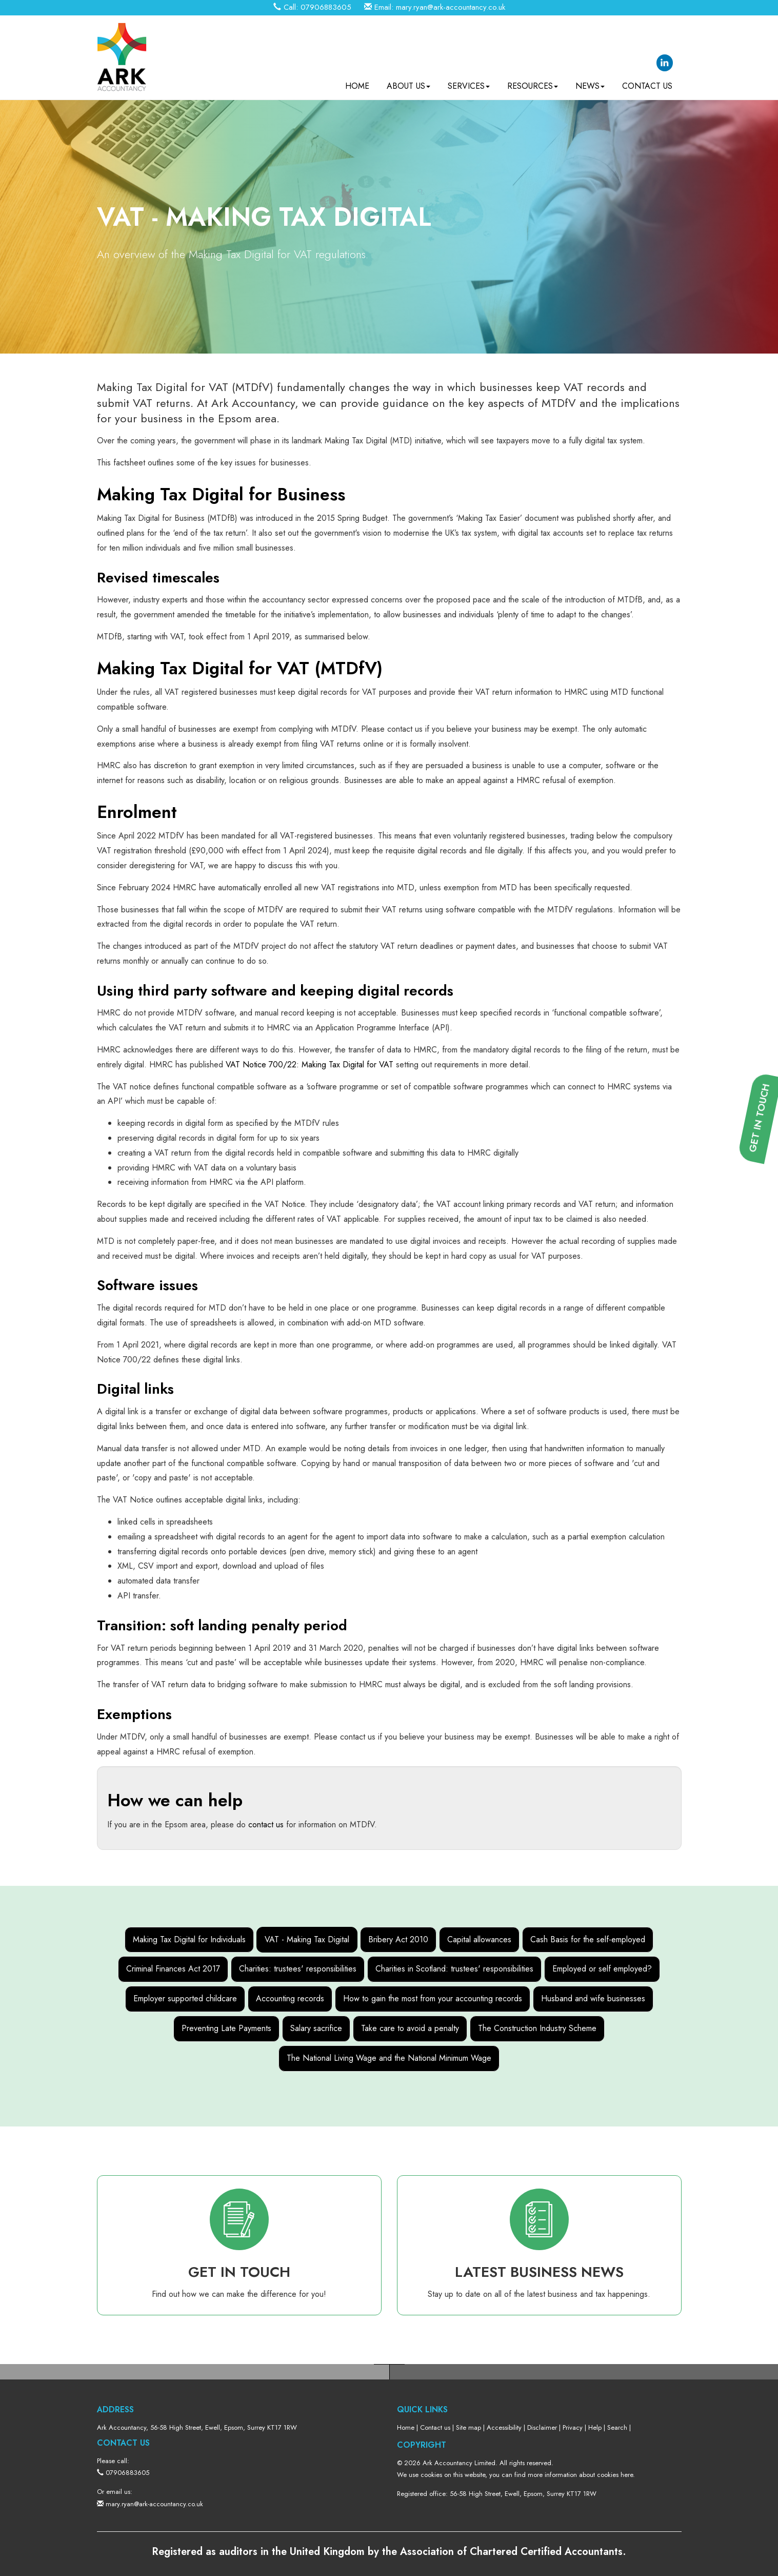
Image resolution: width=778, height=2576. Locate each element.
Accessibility (504, 2427)
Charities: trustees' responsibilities (297, 1969)
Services (469, 82)
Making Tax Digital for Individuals (189, 1939)
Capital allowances (479, 1939)
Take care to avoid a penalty (410, 2028)
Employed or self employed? (602, 1969)
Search (617, 2427)
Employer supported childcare (185, 1998)
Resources (532, 82)
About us (408, 82)
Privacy (573, 2427)
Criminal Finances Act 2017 (173, 1969)
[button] (763, 1431)
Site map (468, 2427)
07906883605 (326, 7)
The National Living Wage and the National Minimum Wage (389, 2058)
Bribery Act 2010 (398, 1939)
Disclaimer (542, 2427)
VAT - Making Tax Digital (307, 1939)
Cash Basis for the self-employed (587, 1939)
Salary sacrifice (316, 2028)
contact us (266, 1824)
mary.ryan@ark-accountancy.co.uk (450, 7)
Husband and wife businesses (593, 1998)
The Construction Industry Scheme (537, 2028)
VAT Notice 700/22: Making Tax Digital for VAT (309, 1064)
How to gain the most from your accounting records (432, 1998)
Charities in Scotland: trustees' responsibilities (454, 1969)
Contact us (647, 82)
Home (357, 82)
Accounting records (290, 1998)
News (590, 82)
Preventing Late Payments (226, 2028)
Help (595, 2427)
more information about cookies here (580, 2475)
